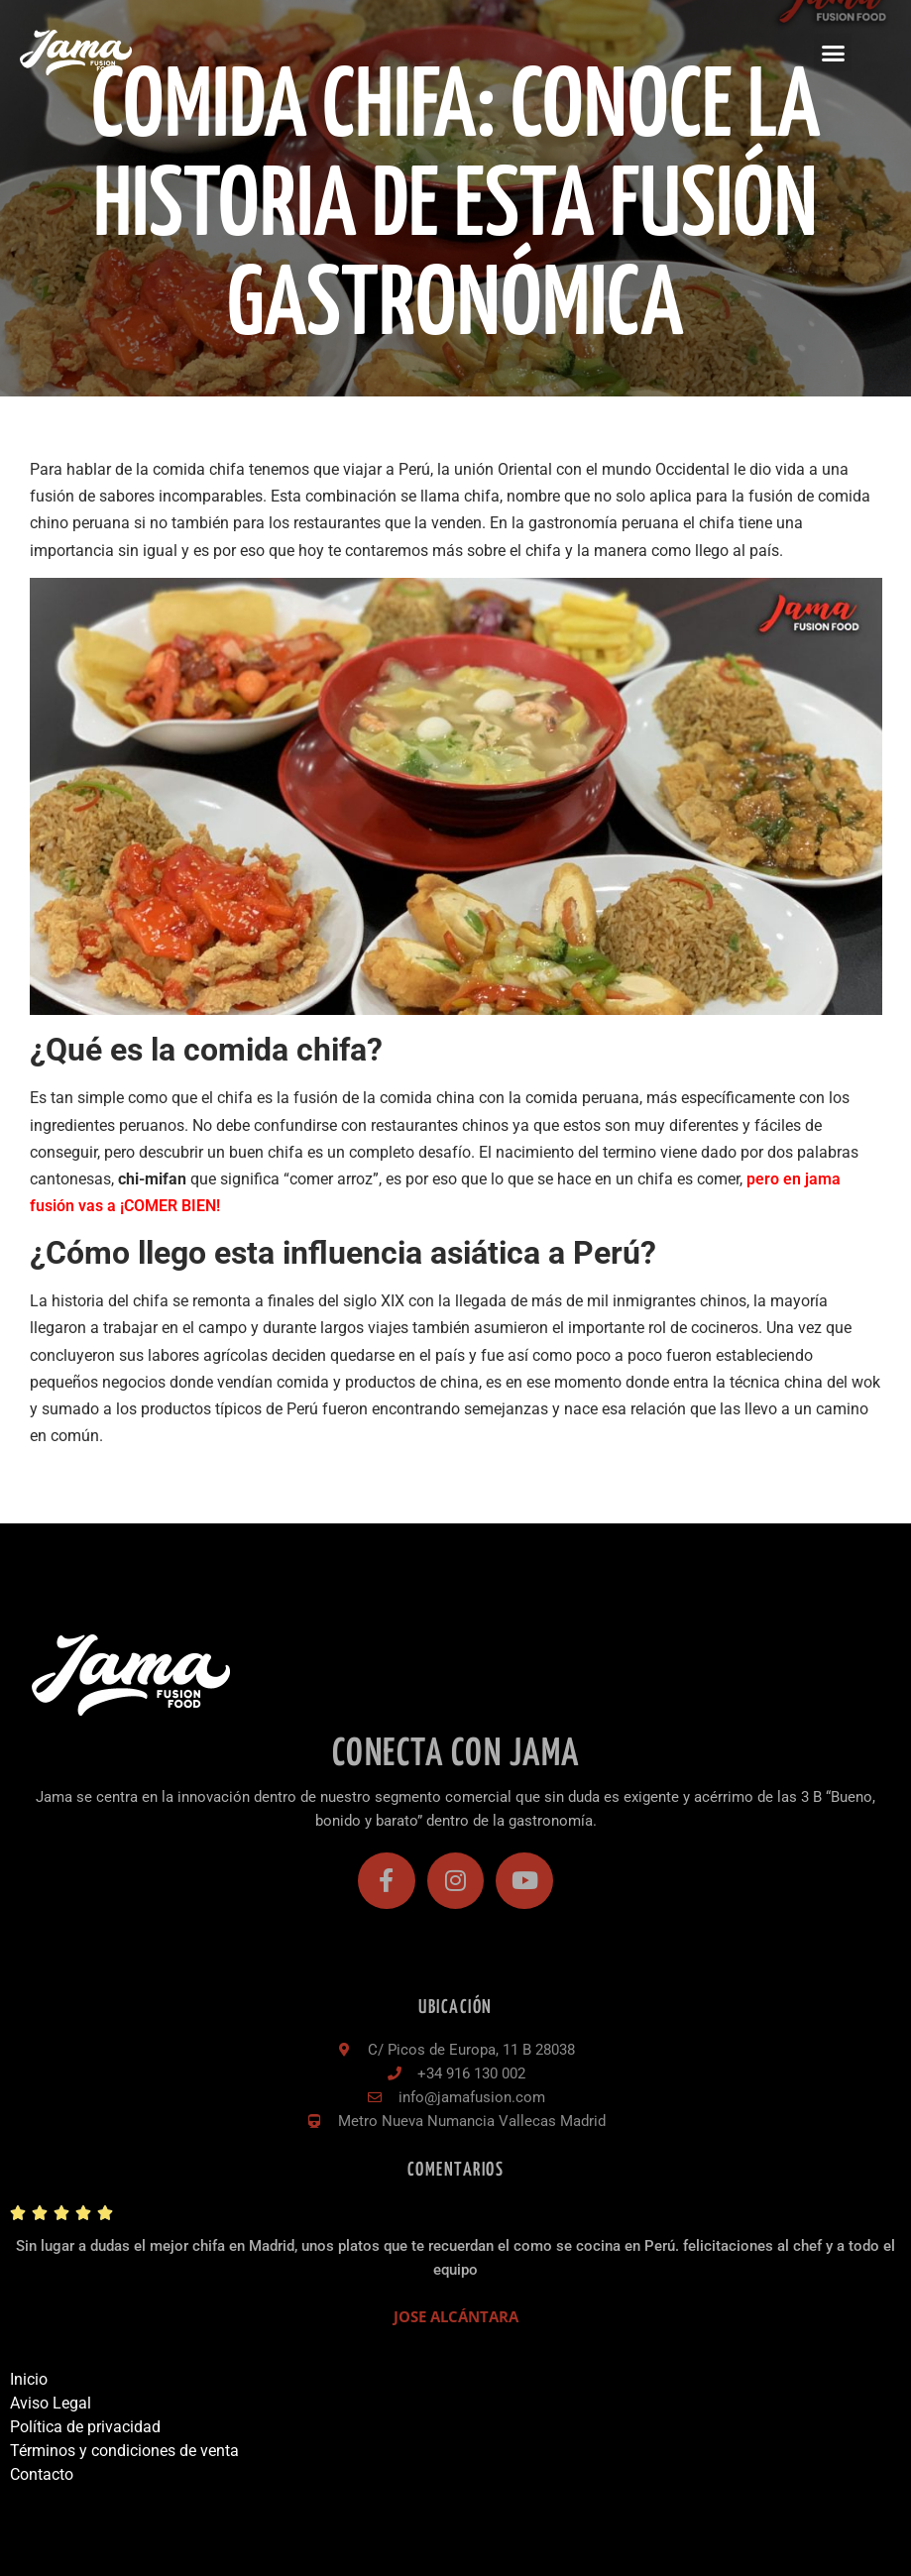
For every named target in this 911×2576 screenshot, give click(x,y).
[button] (833, 52)
